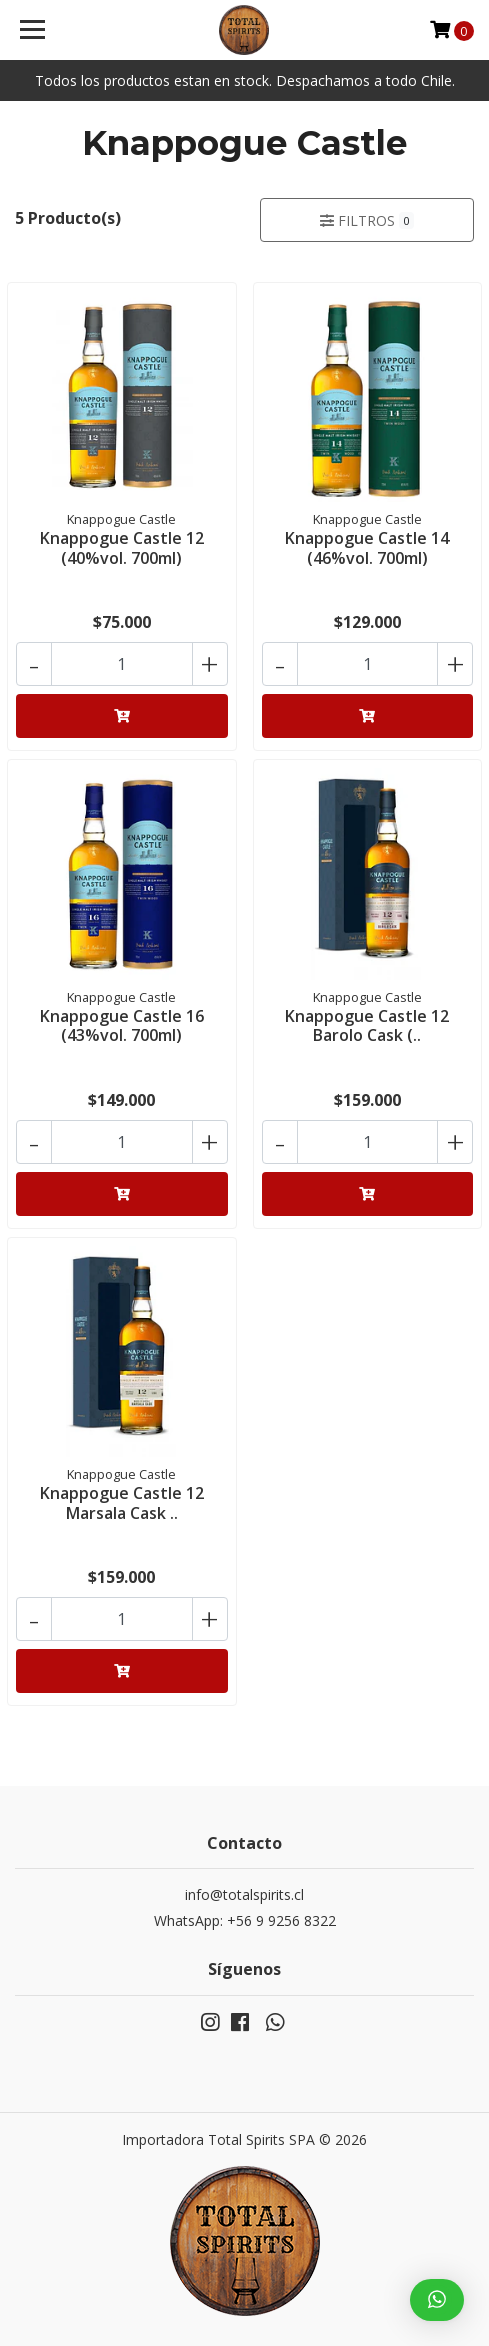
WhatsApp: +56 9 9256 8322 (245, 1920)
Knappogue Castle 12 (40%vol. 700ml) (122, 547)
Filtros (367, 220)
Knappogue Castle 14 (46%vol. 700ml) (367, 547)
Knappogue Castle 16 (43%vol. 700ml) (122, 1025)
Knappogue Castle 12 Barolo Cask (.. (367, 1025)
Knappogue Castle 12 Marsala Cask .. (122, 1502)
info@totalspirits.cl (244, 1894)
